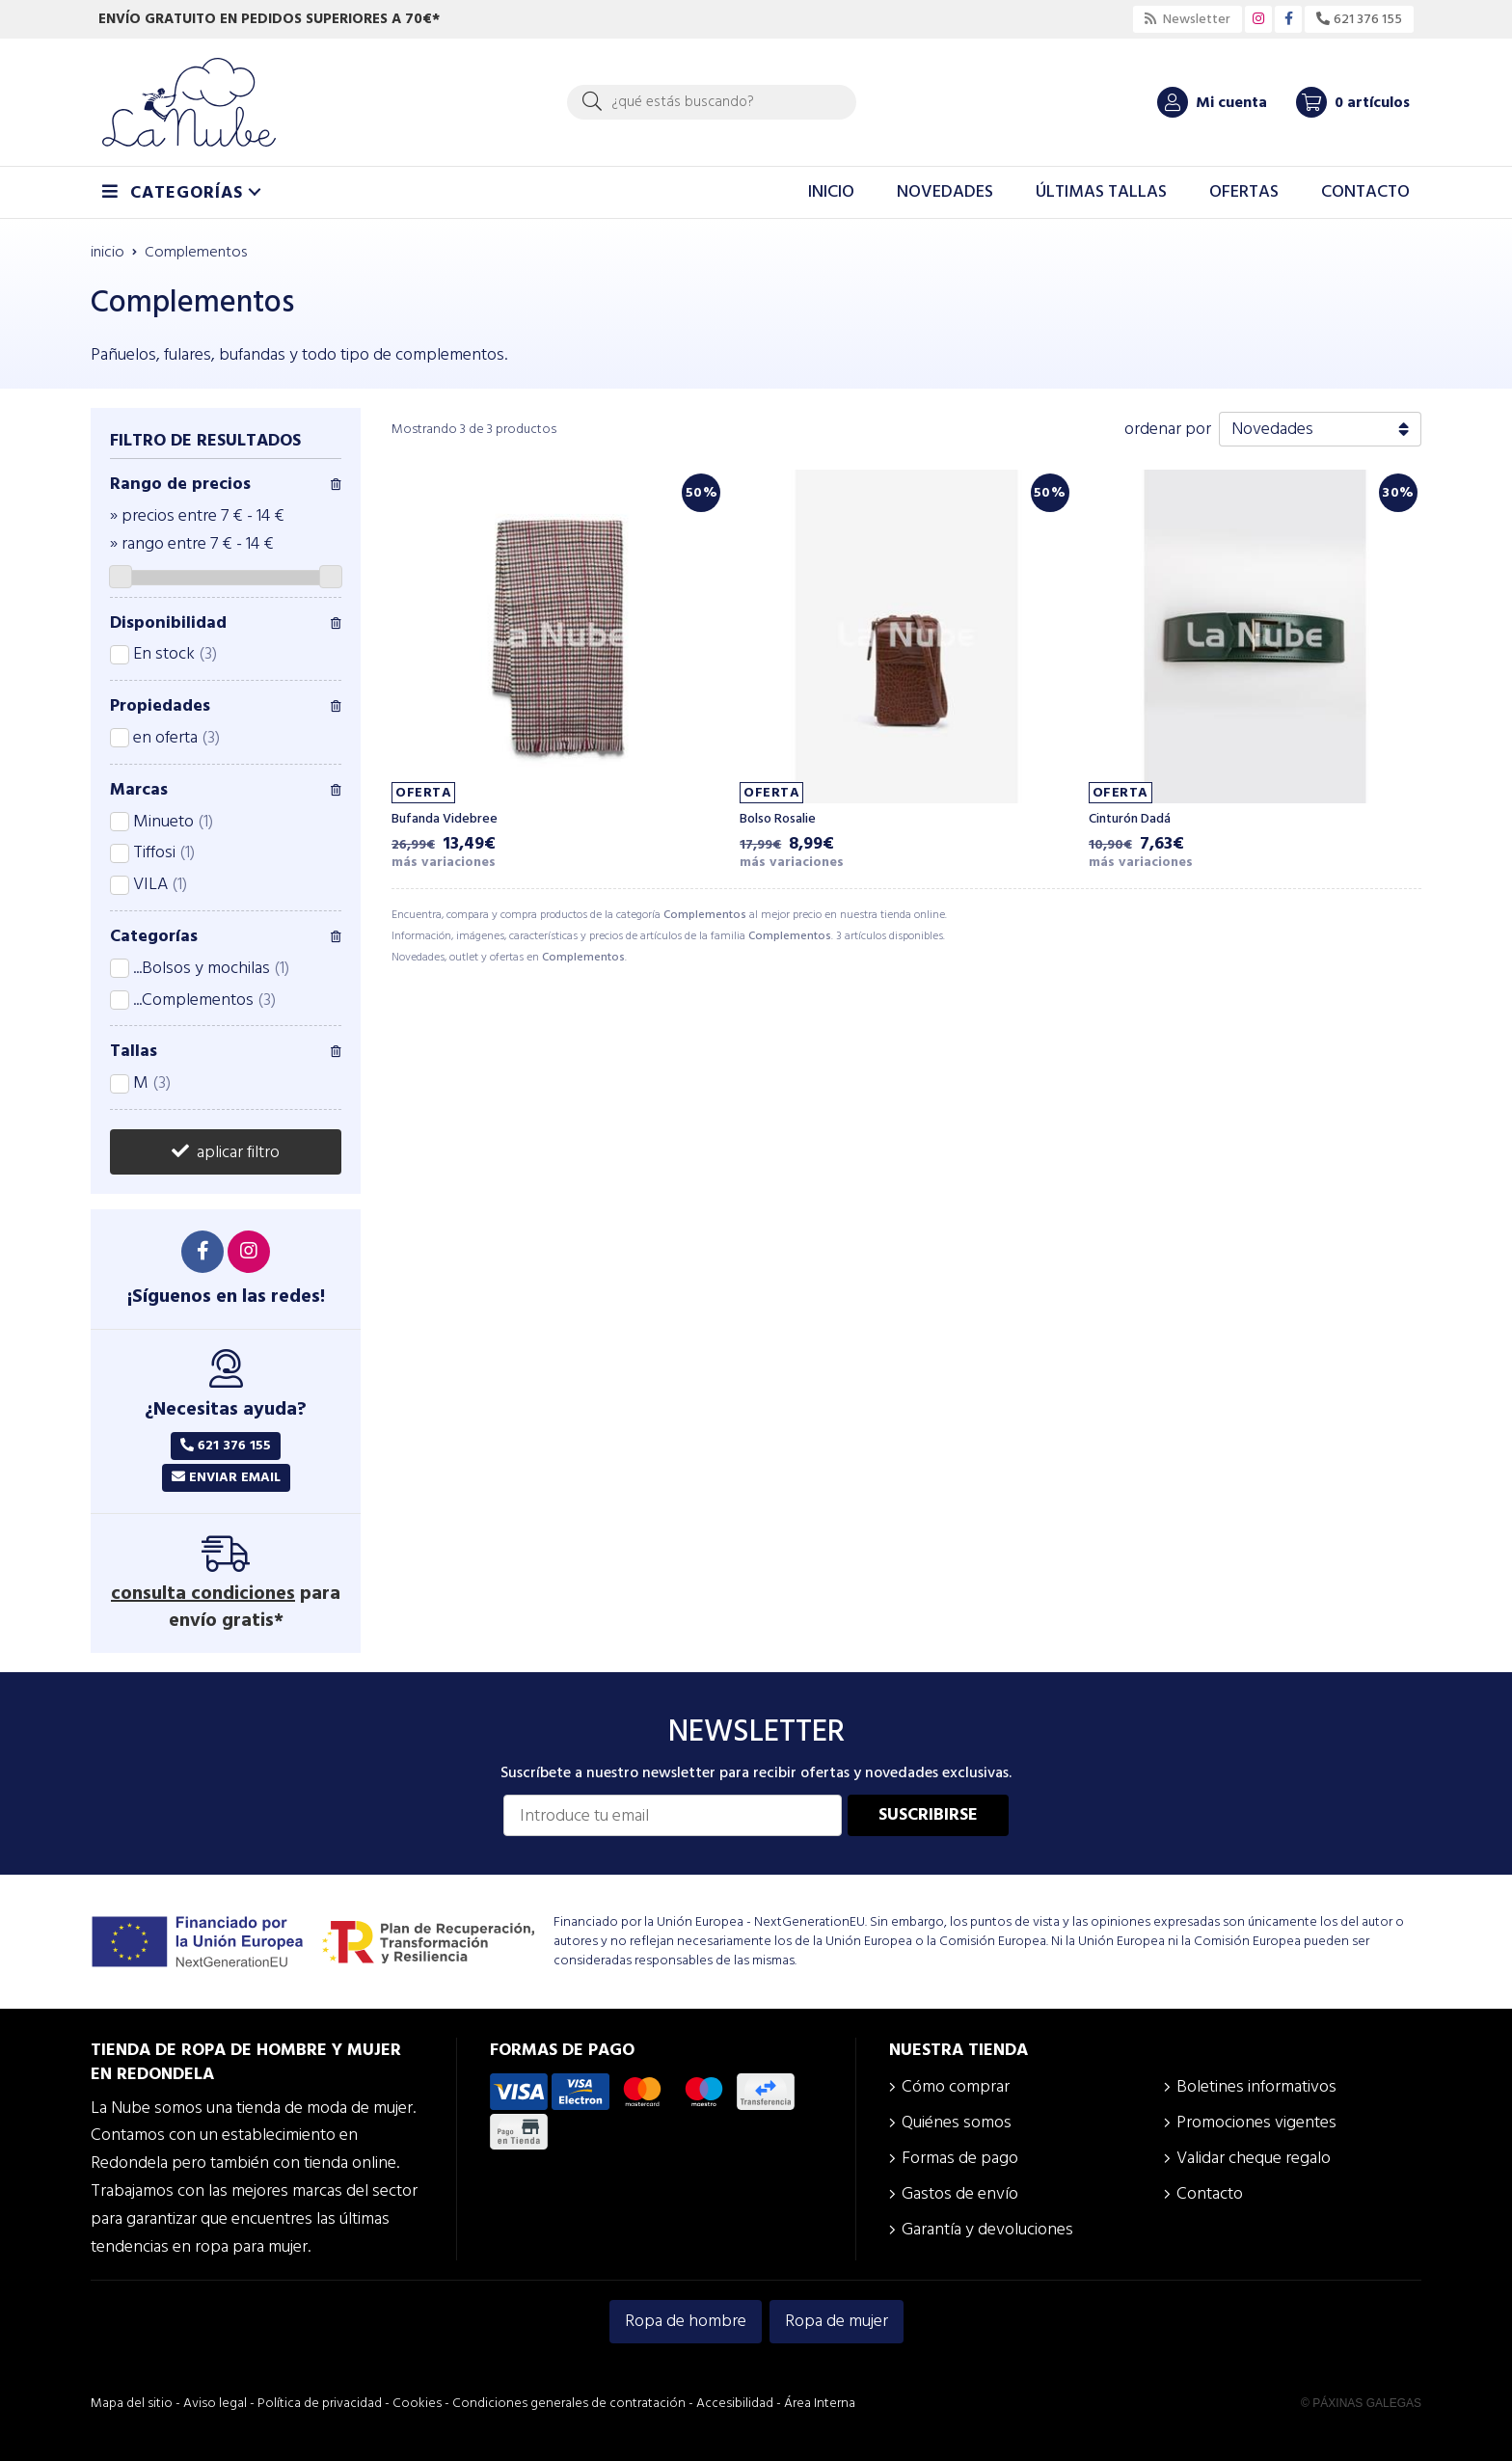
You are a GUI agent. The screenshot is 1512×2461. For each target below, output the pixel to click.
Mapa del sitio (132, 2403)
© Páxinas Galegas (1361, 2403)
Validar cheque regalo (1253, 2158)
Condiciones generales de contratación (569, 2403)
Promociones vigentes (1256, 2122)
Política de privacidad (319, 2403)
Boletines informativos (1256, 2086)
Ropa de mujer (836, 2321)
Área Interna (819, 2403)
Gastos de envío (960, 2193)
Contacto (1209, 2193)
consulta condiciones (203, 1593)
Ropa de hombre (685, 2321)
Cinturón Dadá (1130, 818)
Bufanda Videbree (445, 818)
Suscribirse (928, 1814)
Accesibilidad (734, 2403)
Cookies (417, 2403)
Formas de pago (960, 2158)
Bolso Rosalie (778, 818)
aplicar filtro (238, 1152)
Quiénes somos (957, 2122)
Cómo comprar (956, 2086)
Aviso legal (215, 2403)
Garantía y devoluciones (987, 2229)
